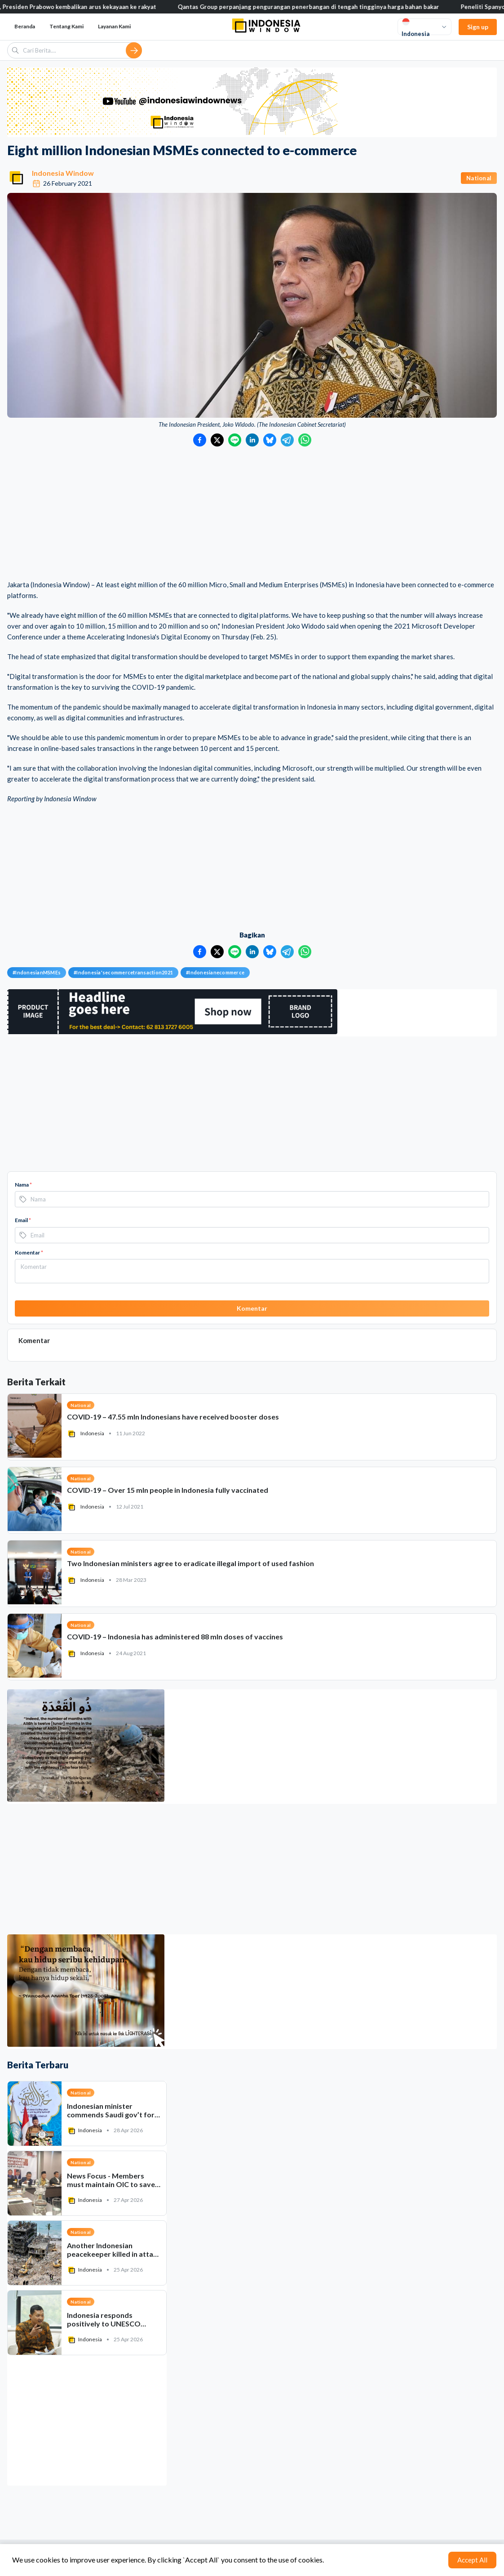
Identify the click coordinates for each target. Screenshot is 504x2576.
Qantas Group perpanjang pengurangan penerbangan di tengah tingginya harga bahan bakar (365, 6)
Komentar (29, 1252)
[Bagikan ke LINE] (234, 439)
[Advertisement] (252, 514)
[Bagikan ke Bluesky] (269, 439)
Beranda (24, 26)
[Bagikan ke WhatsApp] (304, 439)
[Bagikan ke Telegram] (287, 439)
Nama (23, 1184)
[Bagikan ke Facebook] (199, 439)
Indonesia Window (63, 173)
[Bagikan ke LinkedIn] (252, 439)
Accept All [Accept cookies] (472, 2560)
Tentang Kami (66, 26)
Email (23, 1220)
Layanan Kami (114, 26)
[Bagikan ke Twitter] (217, 439)
